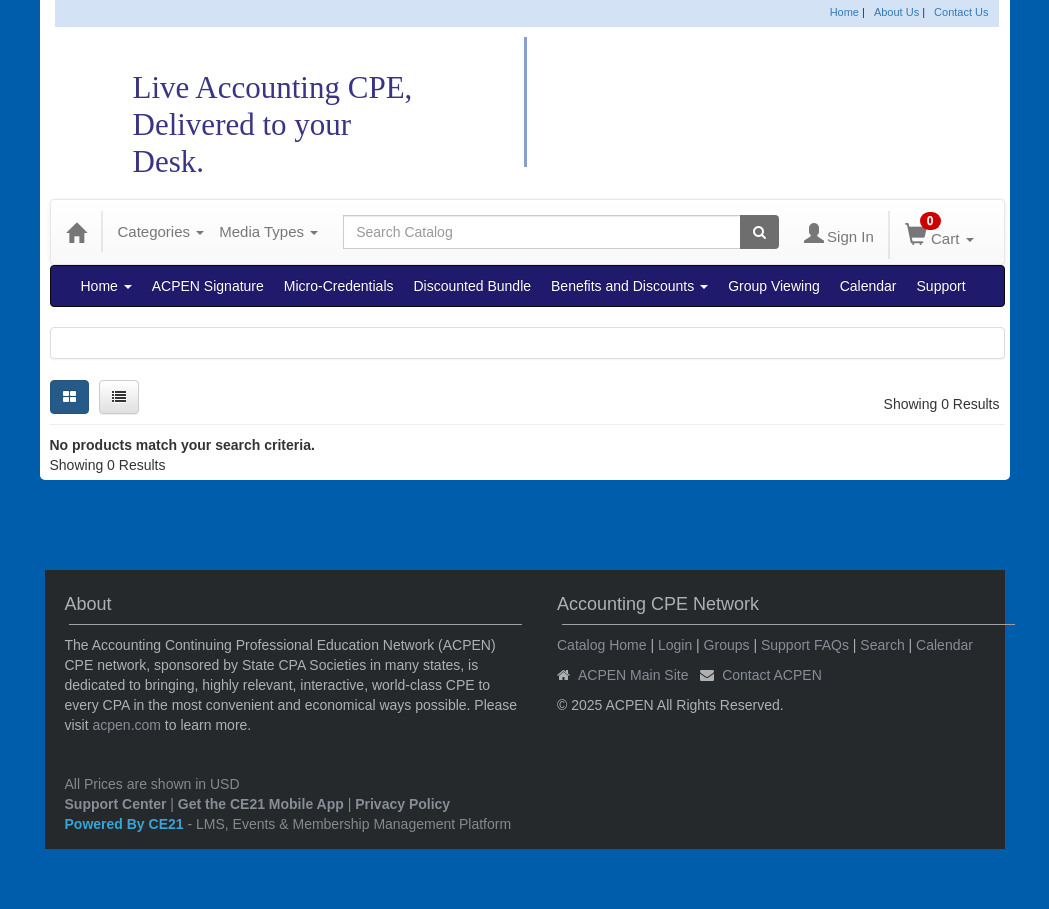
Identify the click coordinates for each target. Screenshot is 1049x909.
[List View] (119, 397)
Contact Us (961, 12)
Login (675, 645)
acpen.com (127, 725)
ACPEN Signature (208, 286)
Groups (727, 645)
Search (882, 645)
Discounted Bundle (473, 286)
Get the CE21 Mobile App (261, 804)
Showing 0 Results (942, 404)
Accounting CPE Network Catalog (779, 102)
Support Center (116, 804)
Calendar (868, 286)
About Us (896, 12)
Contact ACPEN (772, 675)
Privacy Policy (402, 804)
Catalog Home (602, 645)
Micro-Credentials (339, 286)
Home (844, 12)
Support (941, 286)
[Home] (76, 232)
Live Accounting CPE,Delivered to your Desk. (273, 124)
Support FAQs (805, 645)
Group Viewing (774, 286)
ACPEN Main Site (633, 675)
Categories (161, 231)
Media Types (268, 231)
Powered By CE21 (126, 824)
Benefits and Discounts (629, 286)
